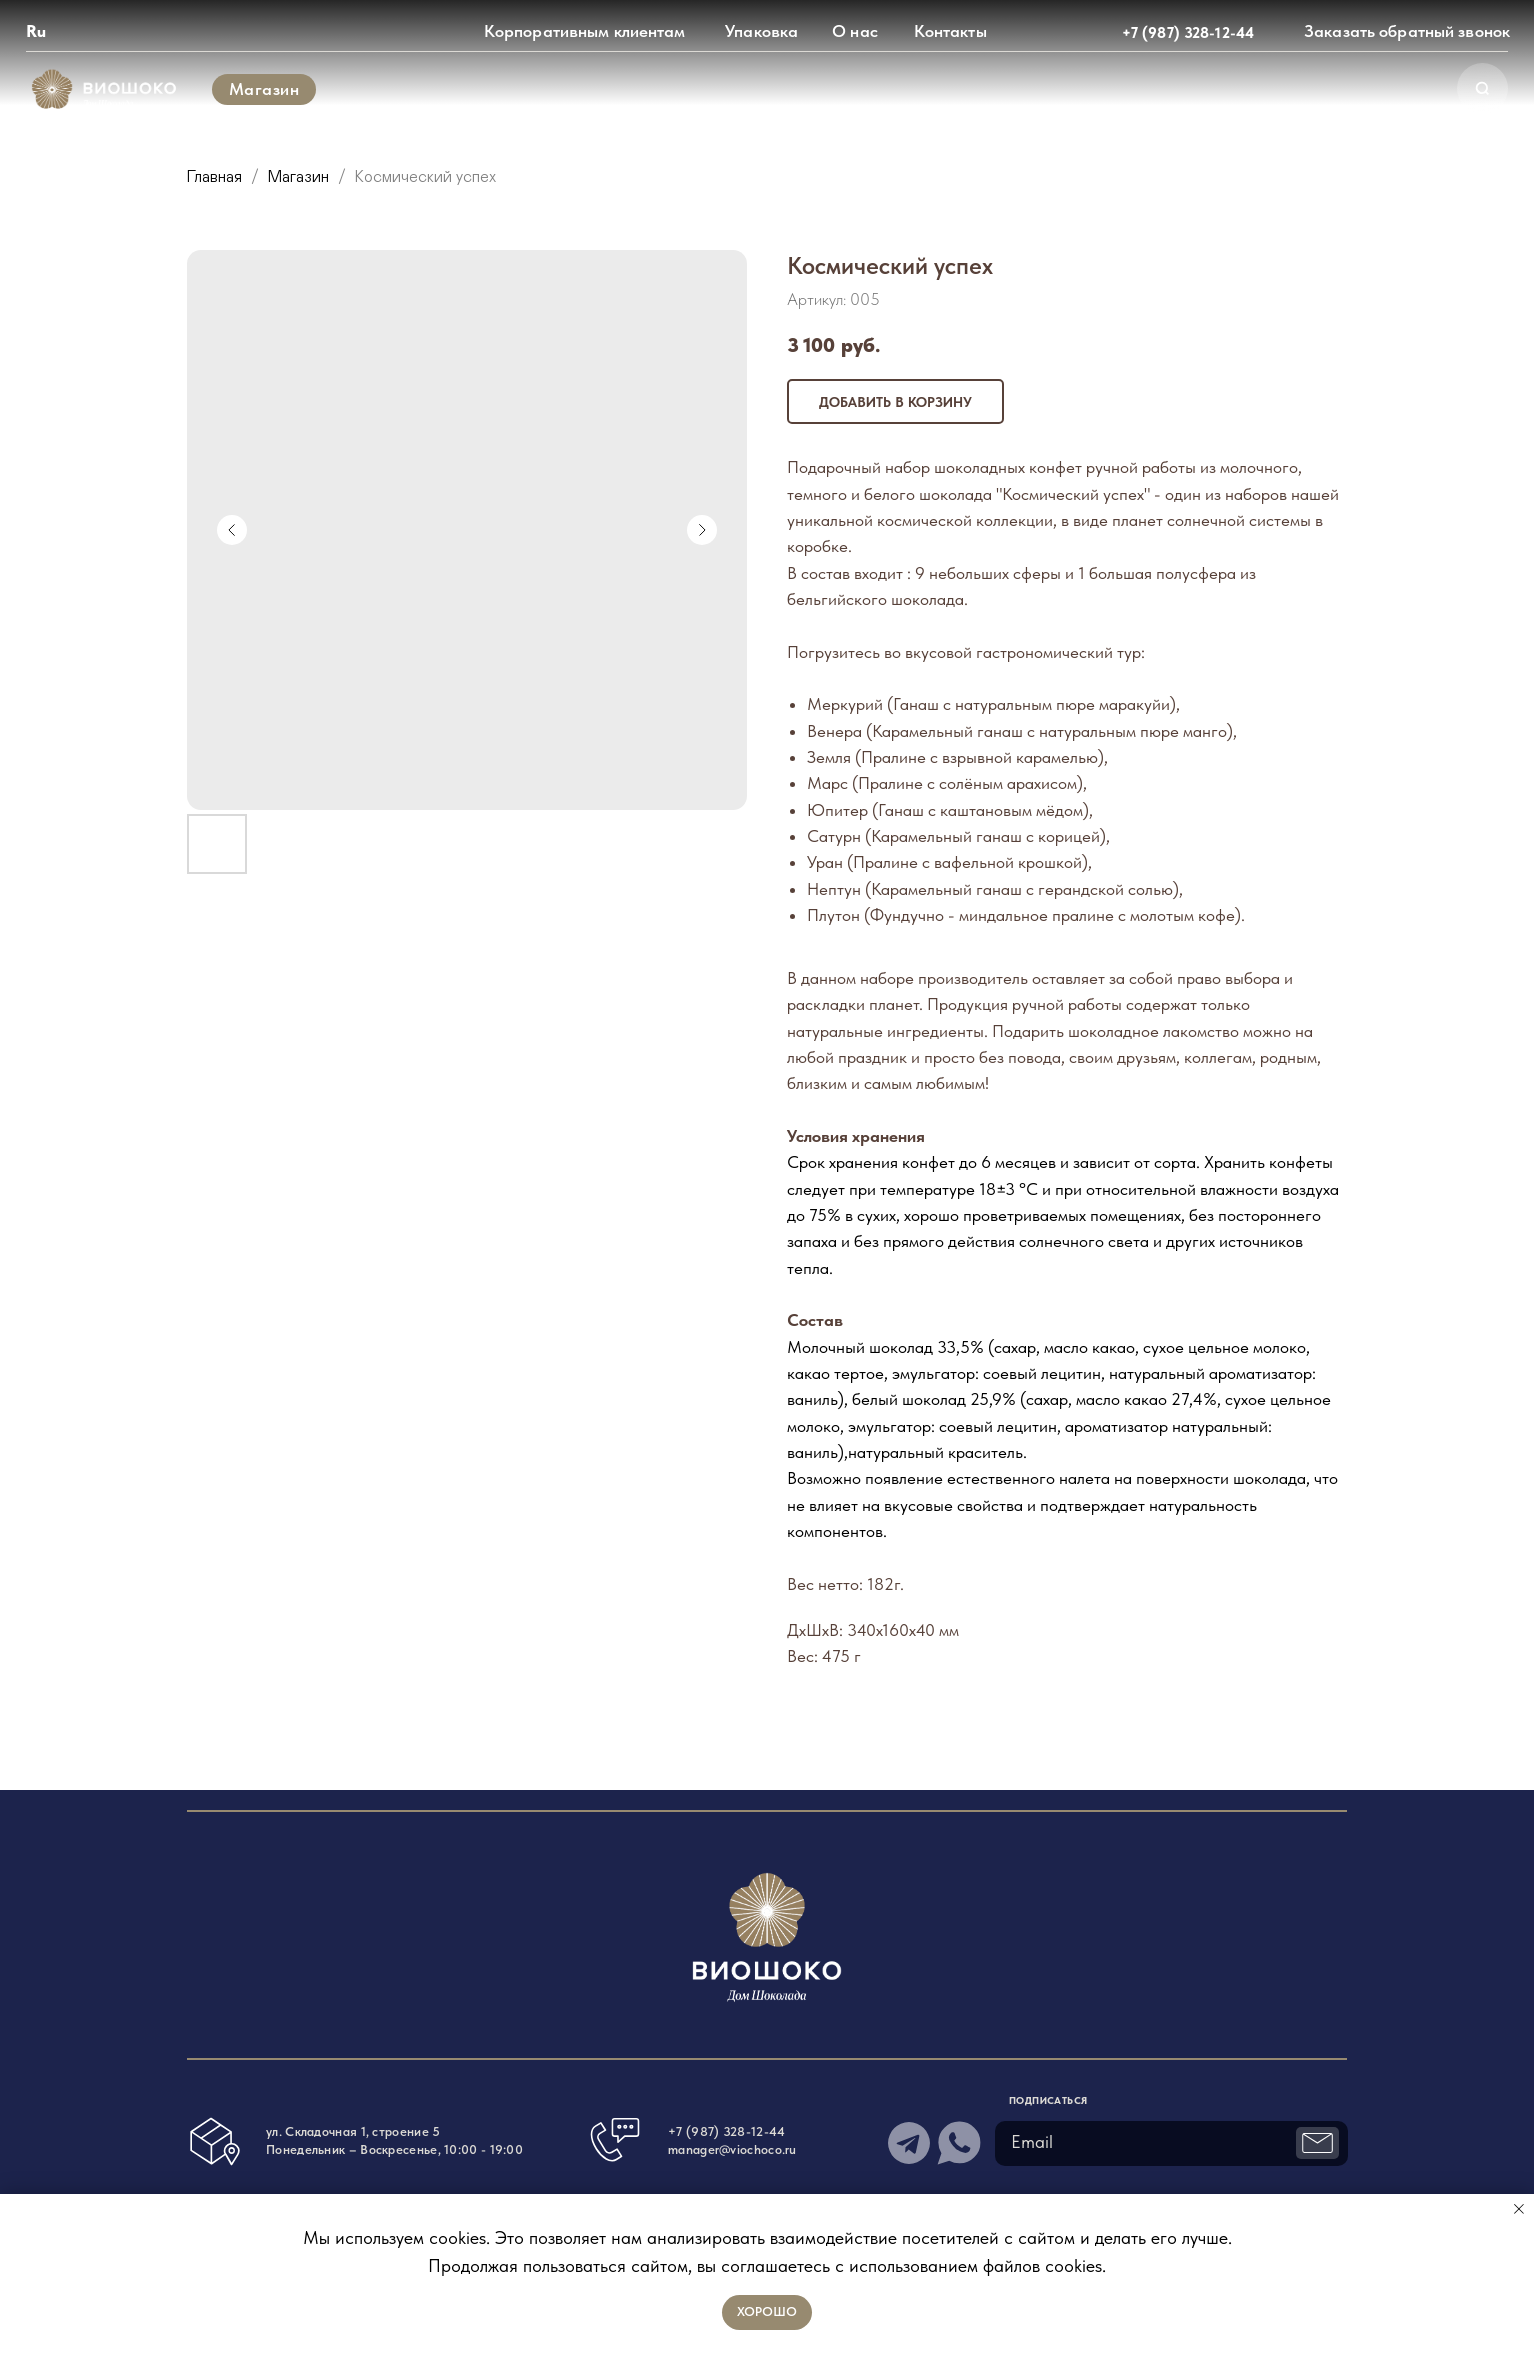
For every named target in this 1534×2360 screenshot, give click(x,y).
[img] (105, 90)
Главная (214, 177)
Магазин (300, 177)
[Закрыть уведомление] (1519, 2209)
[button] (1407, 32)
